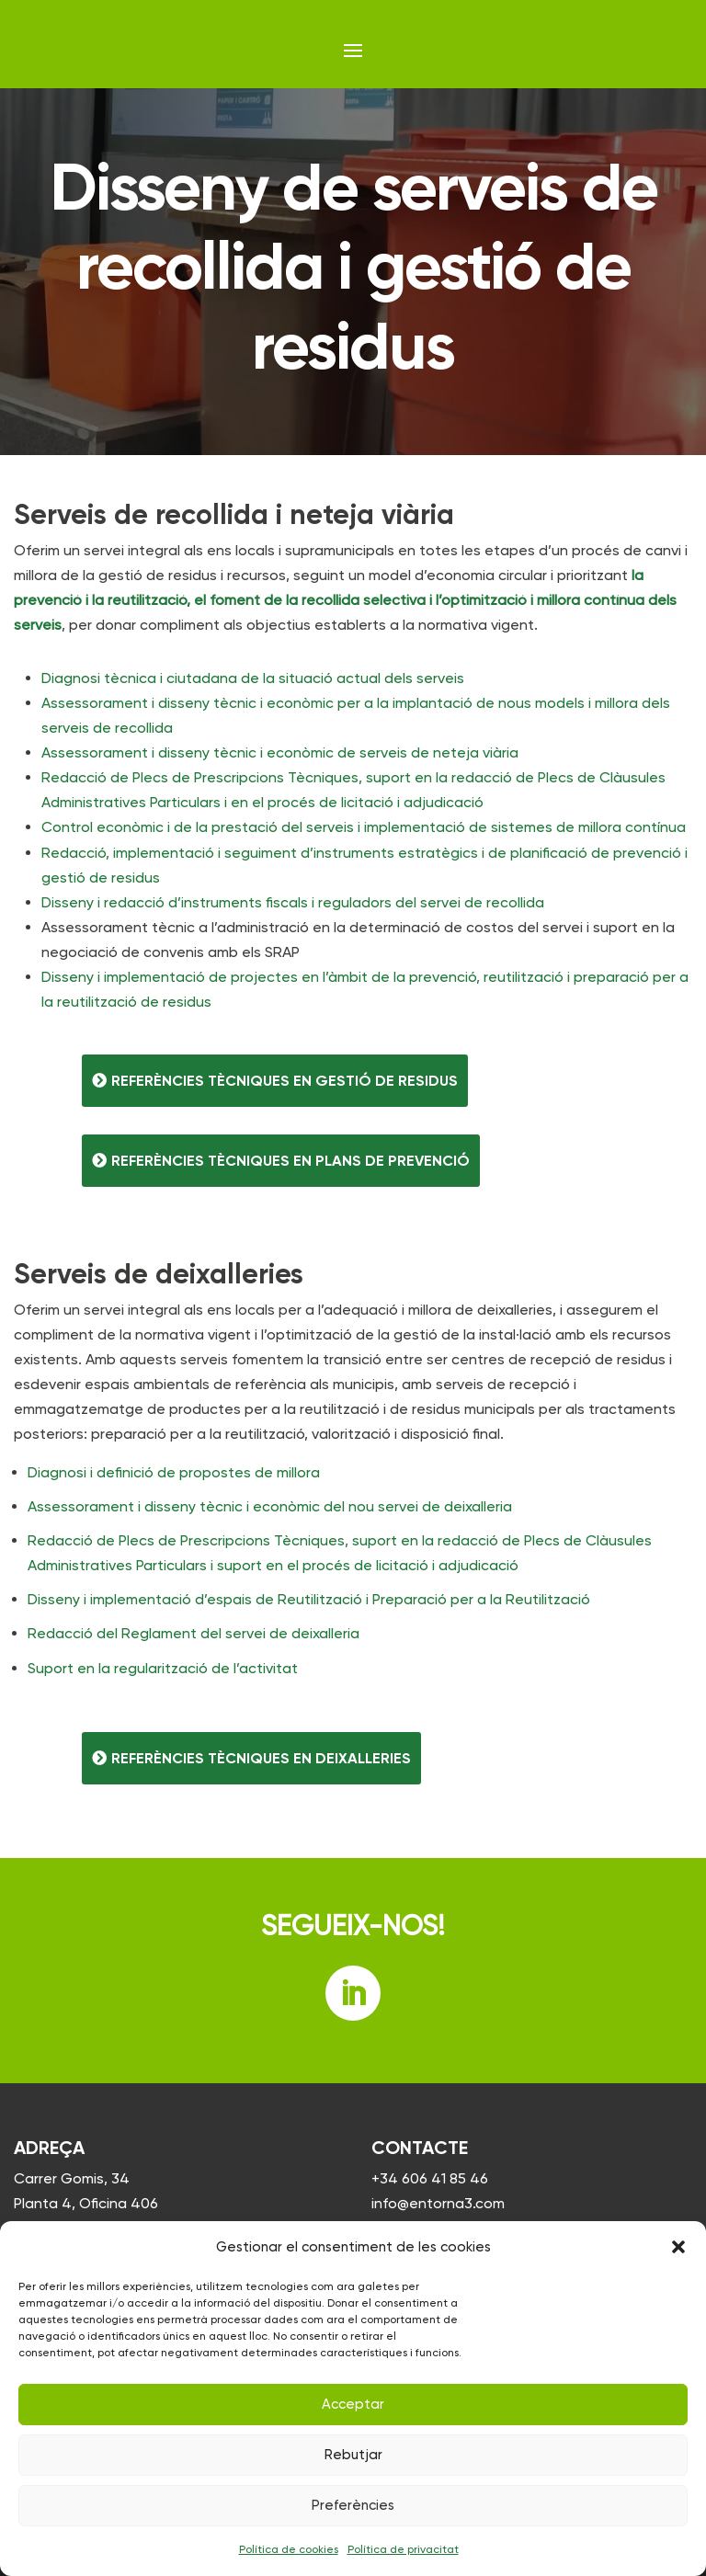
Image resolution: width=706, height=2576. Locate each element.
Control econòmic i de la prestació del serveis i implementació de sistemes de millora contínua (363, 827)
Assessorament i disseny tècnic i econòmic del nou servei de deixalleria (270, 1506)
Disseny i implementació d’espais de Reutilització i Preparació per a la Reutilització (309, 1599)
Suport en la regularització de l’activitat (163, 1668)
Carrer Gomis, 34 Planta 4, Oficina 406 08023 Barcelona (86, 2203)
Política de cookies (288, 2549)
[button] (678, 2247)
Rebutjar (353, 2454)
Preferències (353, 2505)
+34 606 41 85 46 (429, 2178)
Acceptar (353, 2404)
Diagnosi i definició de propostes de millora (174, 1472)
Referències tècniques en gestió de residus (284, 1080)
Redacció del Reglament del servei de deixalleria (193, 1633)
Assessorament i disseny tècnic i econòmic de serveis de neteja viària (279, 752)
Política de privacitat (403, 2549)
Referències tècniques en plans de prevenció (290, 1160)
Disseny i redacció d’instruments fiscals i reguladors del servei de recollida (292, 902)
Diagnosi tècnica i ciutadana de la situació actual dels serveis (252, 678)
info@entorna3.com (438, 2203)
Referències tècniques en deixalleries (261, 1758)
